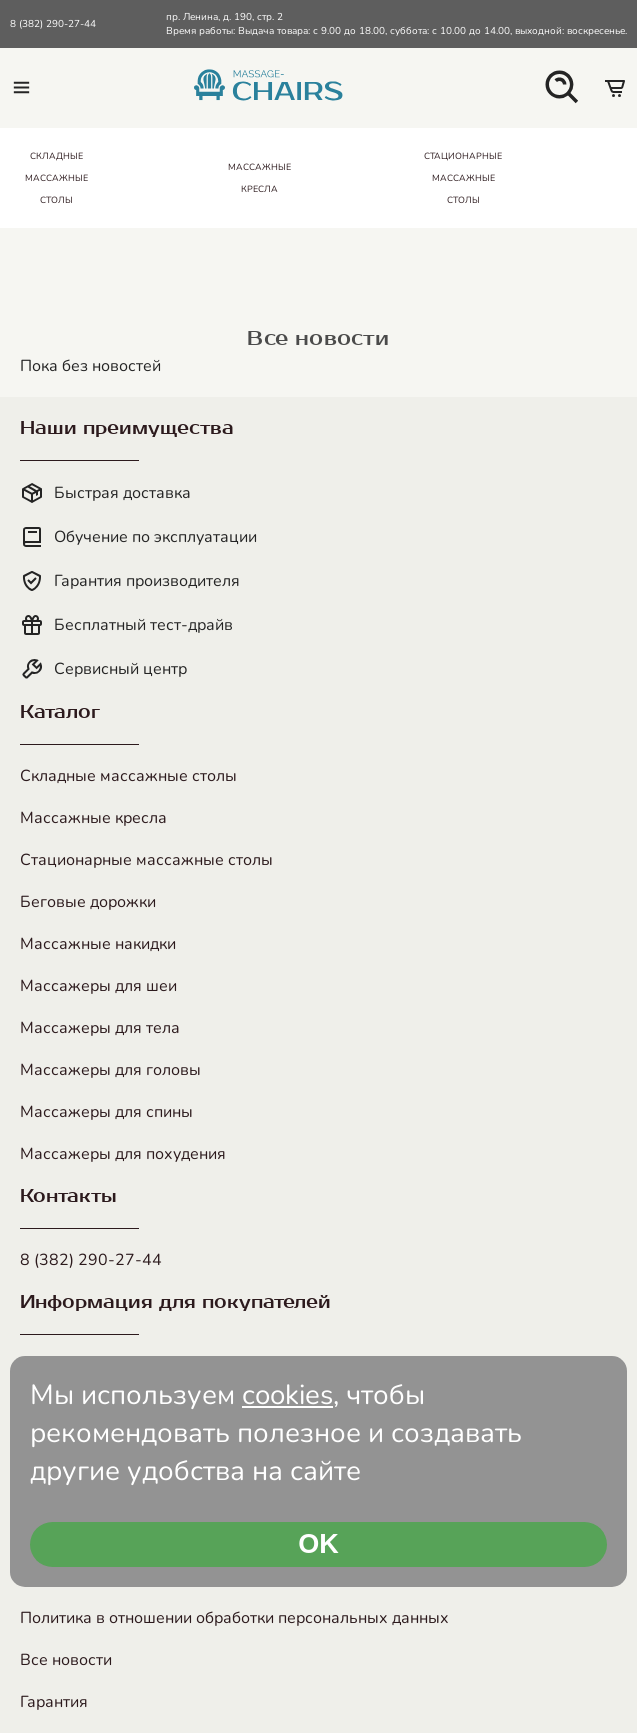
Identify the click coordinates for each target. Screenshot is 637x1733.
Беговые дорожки (88, 902)
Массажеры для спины (106, 1112)
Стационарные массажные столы (146, 860)
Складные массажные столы (128, 776)
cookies (287, 1395)
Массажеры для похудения (123, 1154)
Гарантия (54, 1702)
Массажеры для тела (100, 1028)
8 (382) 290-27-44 (53, 24)
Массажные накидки (98, 944)
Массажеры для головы (110, 1070)
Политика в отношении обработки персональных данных (234, 1618)
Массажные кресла (93, 818)
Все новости (66, 1660)
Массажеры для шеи (98, 986)
